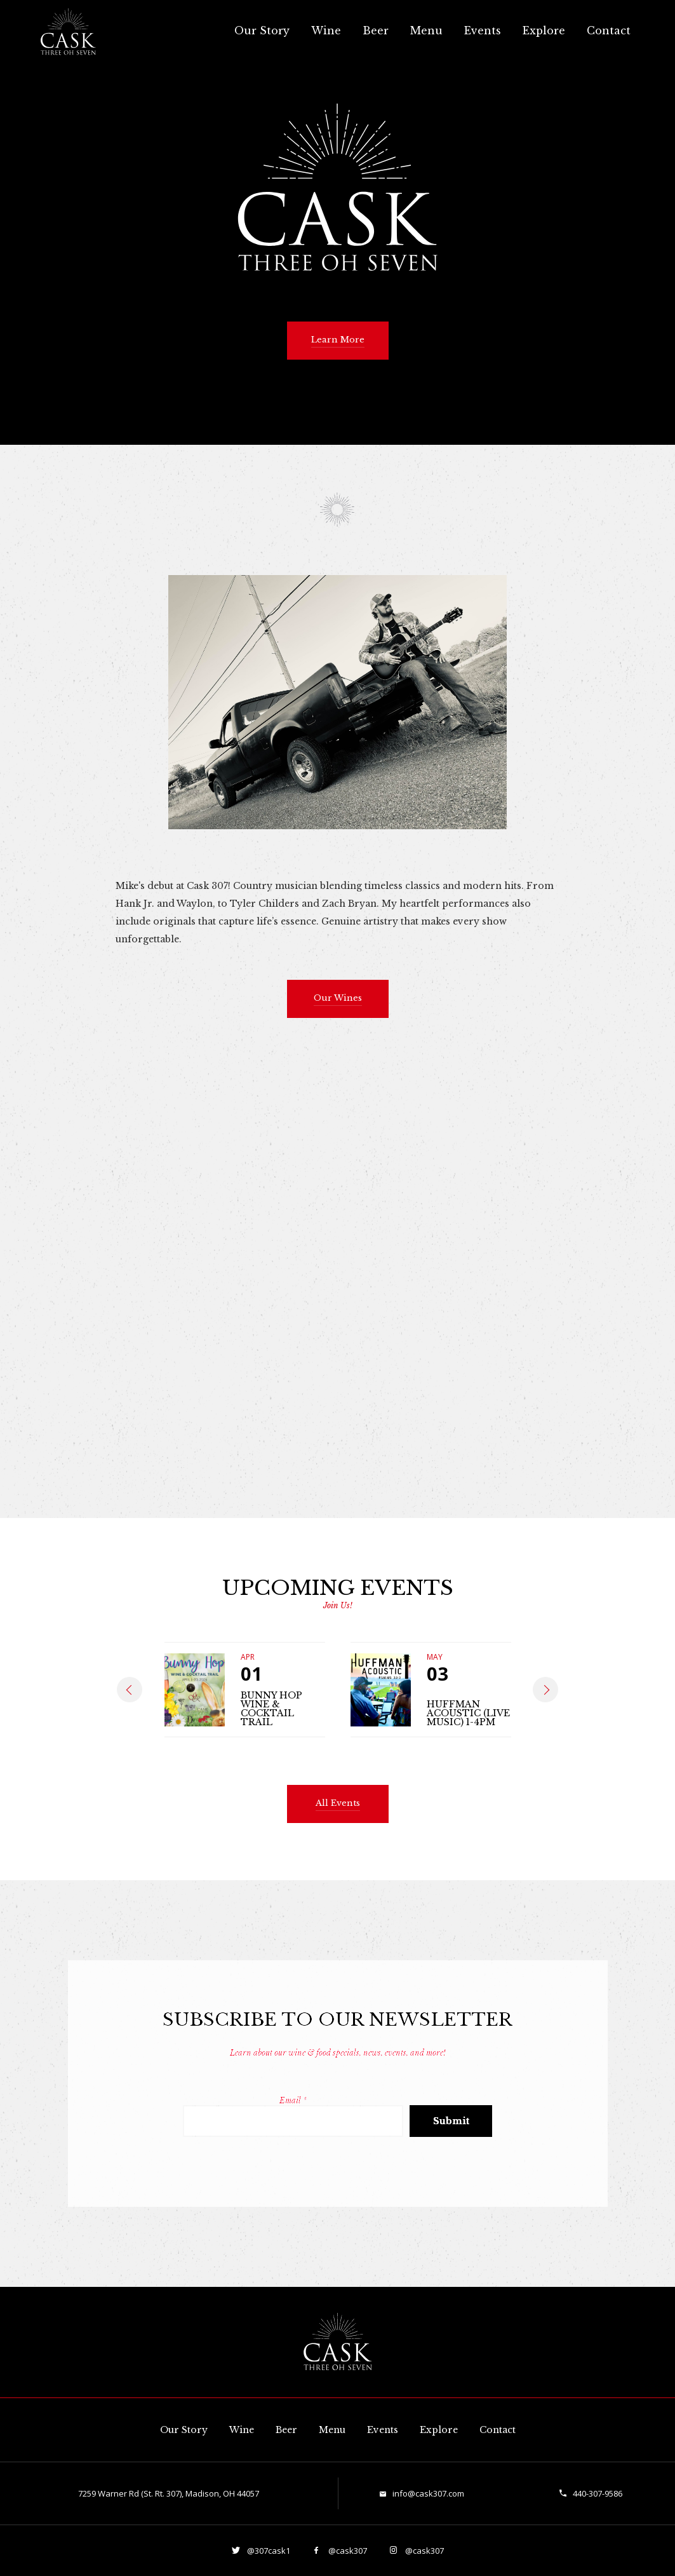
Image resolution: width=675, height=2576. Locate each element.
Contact (609, 30)
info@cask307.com (428, 2493)
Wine (326, 30)
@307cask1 (267, 2550)
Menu (426, 30)
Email (293, 2100)
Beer (376, 30)
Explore (544, 30)
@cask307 (346, 2550)
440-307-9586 (597, 2493)
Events (482, 30)
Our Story (262, 30)
